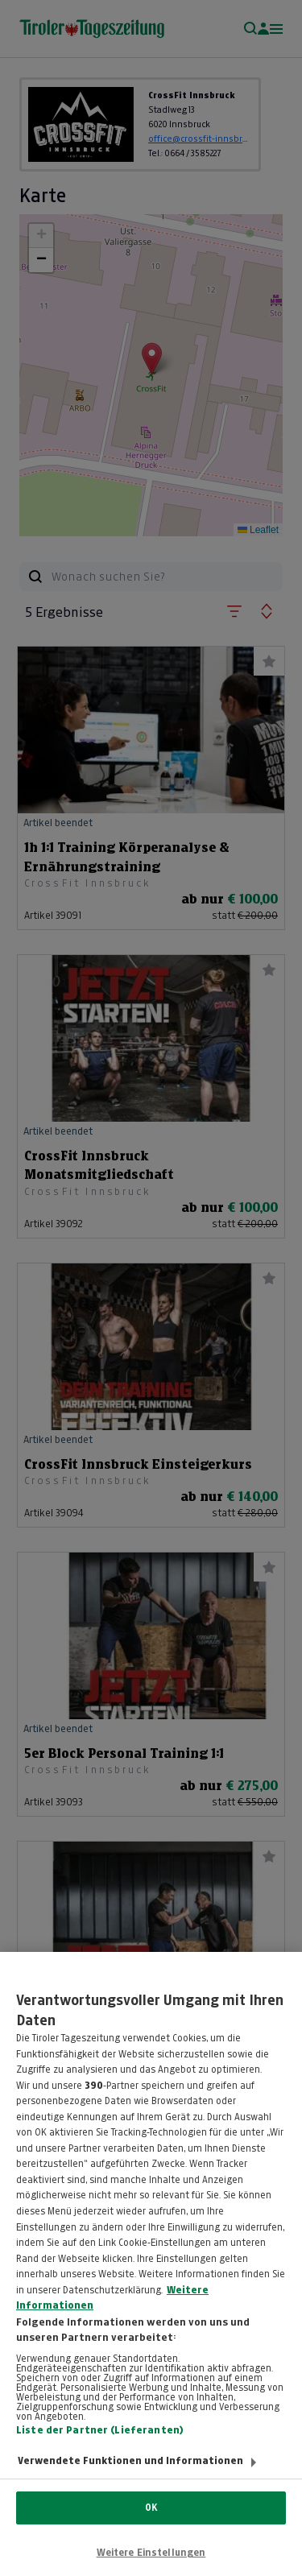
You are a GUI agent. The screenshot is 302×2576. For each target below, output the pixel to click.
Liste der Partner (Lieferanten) (100, 2445)
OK (151, 2507)
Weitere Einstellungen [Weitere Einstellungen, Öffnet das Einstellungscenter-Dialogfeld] (151, 2552)
